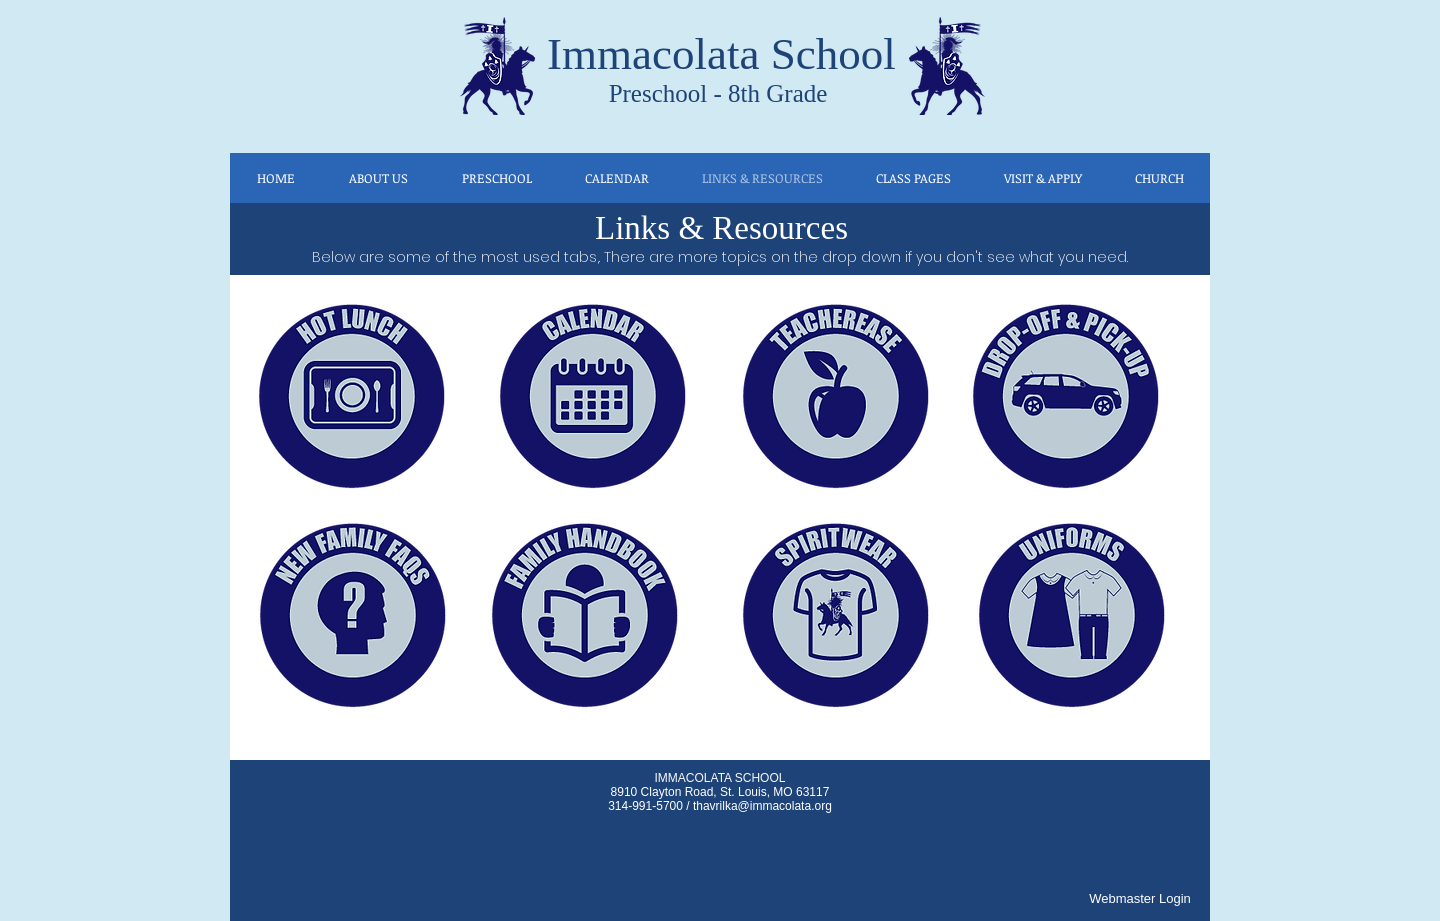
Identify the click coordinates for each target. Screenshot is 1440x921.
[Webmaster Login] (1140, 899)
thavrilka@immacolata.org (762, 806)
